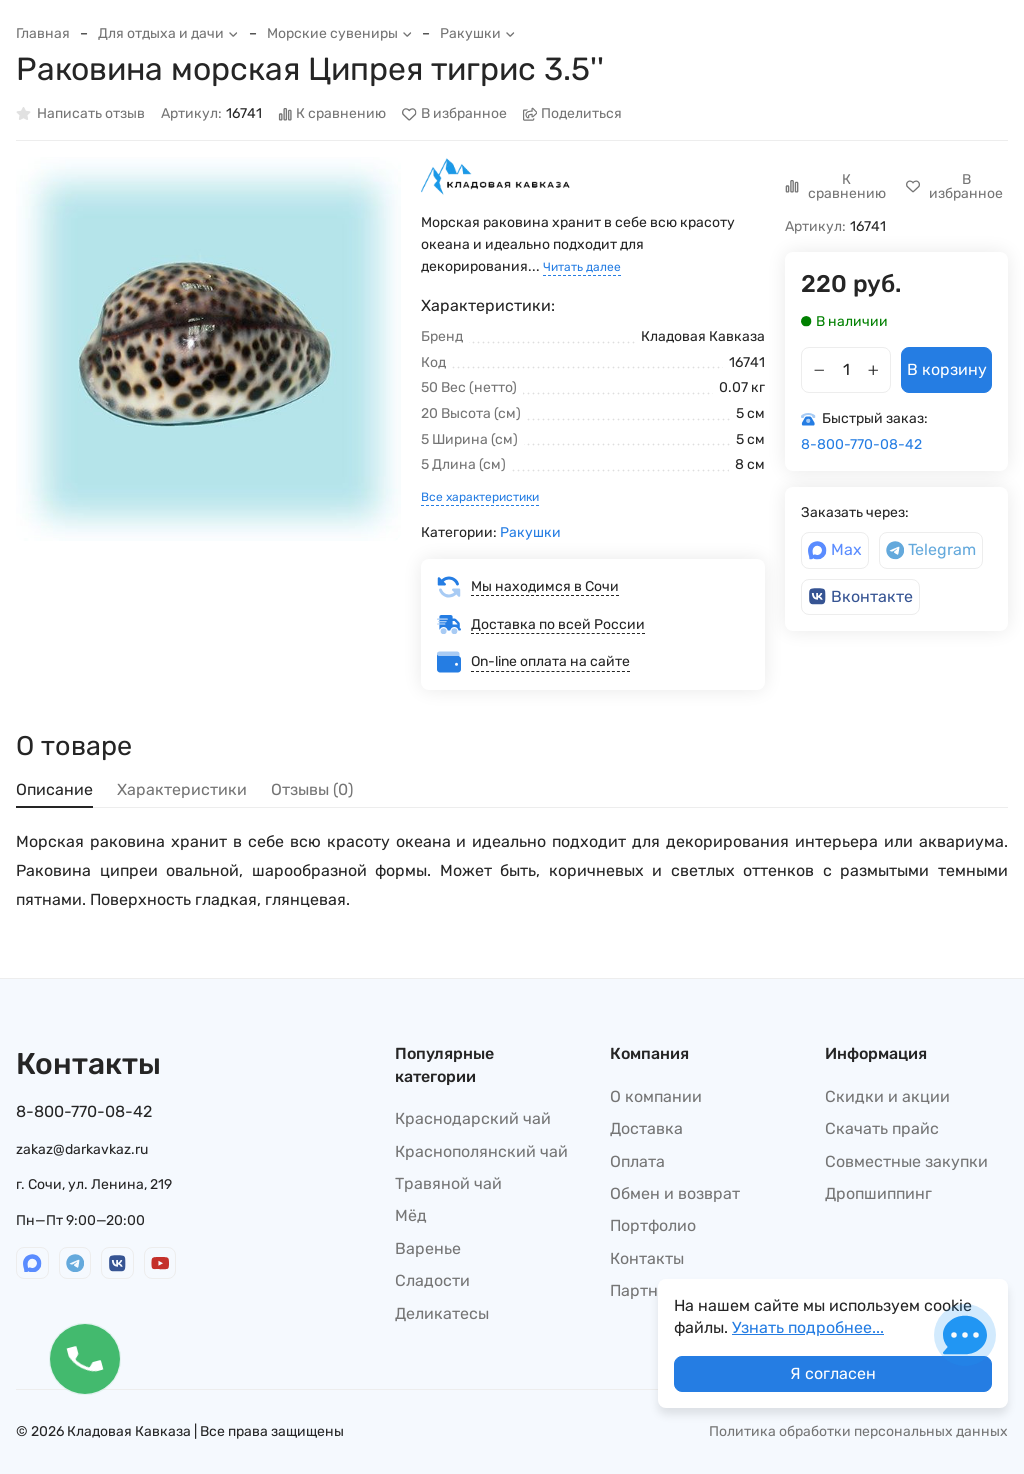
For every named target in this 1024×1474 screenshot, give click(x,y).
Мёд (411, 1215)
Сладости (432, 1280)
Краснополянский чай (481, 1151)
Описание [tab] (54, 789)
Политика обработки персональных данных (858, 1431)
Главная (43, 33)
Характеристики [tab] (182, 789)
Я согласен (833, 1373)
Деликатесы (442, 1313)
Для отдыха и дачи (168, 33)
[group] (208, 349)
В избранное (454, 114)
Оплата (637, 1161)
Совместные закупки (906, 1161)
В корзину (947, 369)
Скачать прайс (882, 1128)
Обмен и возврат (675, 1193)
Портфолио (653, 1225)
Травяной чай (448, 1183)
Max (835, 549)
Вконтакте (860, 596)
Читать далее (582, 267)
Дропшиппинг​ (878, 1193)
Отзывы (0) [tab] (312, 789)
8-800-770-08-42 (861, 444)
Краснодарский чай (473, 1118)
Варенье (428, 1248)
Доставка (646, 1128)
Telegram (931, 549)
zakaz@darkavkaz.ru (82, 1149)
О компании (656, 1096)
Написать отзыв (80, 114)
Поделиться (573, 114)
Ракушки (478, 33)
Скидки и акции (887, 1096)
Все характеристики (480, 497)
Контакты (647, 1258)
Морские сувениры (340, 33)
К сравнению (332, 114)
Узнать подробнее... (808, 1327)
